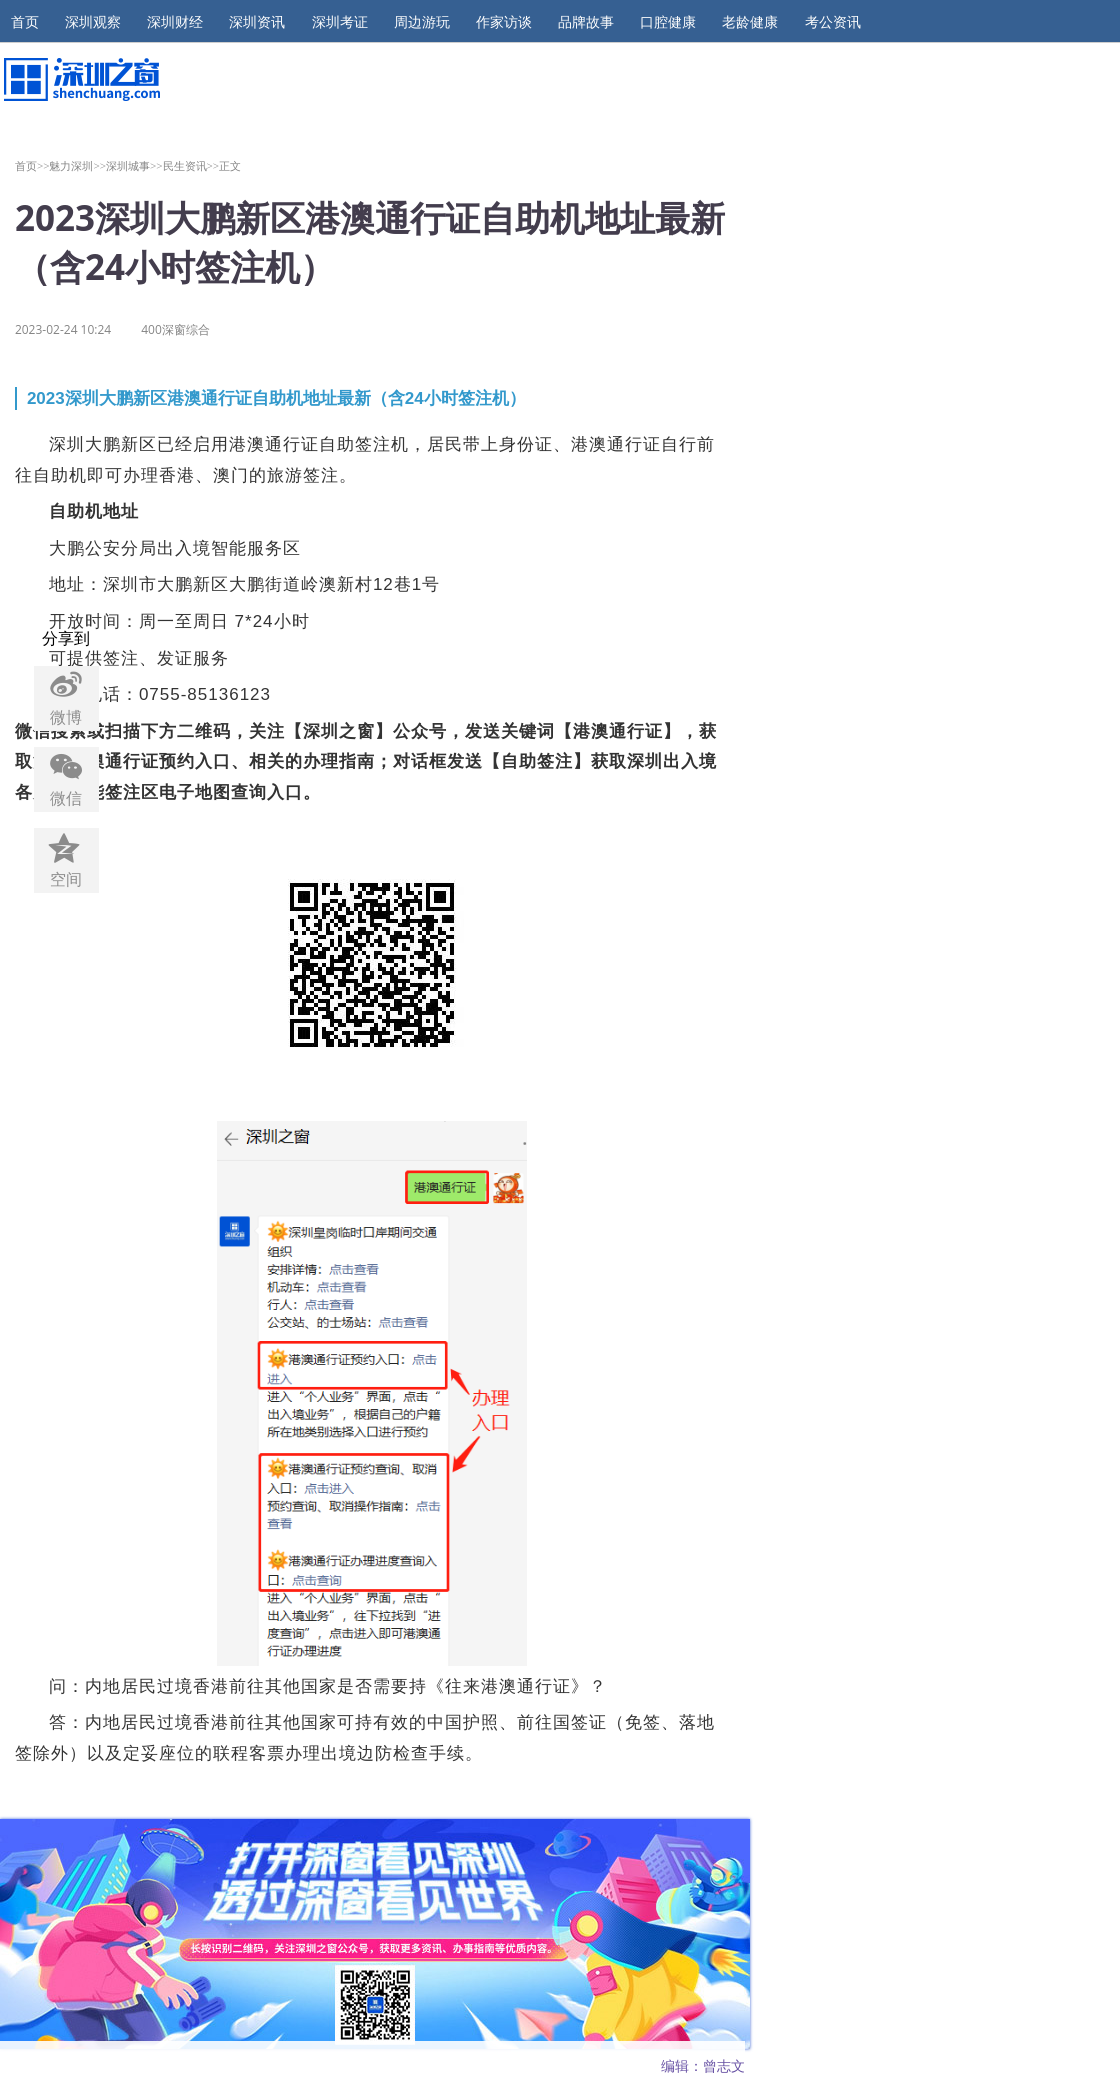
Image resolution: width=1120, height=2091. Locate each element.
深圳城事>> (134, 165)
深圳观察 (93, 22)
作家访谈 (504, 22)
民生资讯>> (191, 165)
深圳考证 (340, 22)
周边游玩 (422, 22)
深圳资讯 (257, 22)
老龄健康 (750, 22)
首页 (25, 22)
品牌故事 (586, 22)
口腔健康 (668, 22)
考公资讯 (833, 22)
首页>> (32, 165)
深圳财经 (175, 22)
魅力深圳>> (77, 165)
